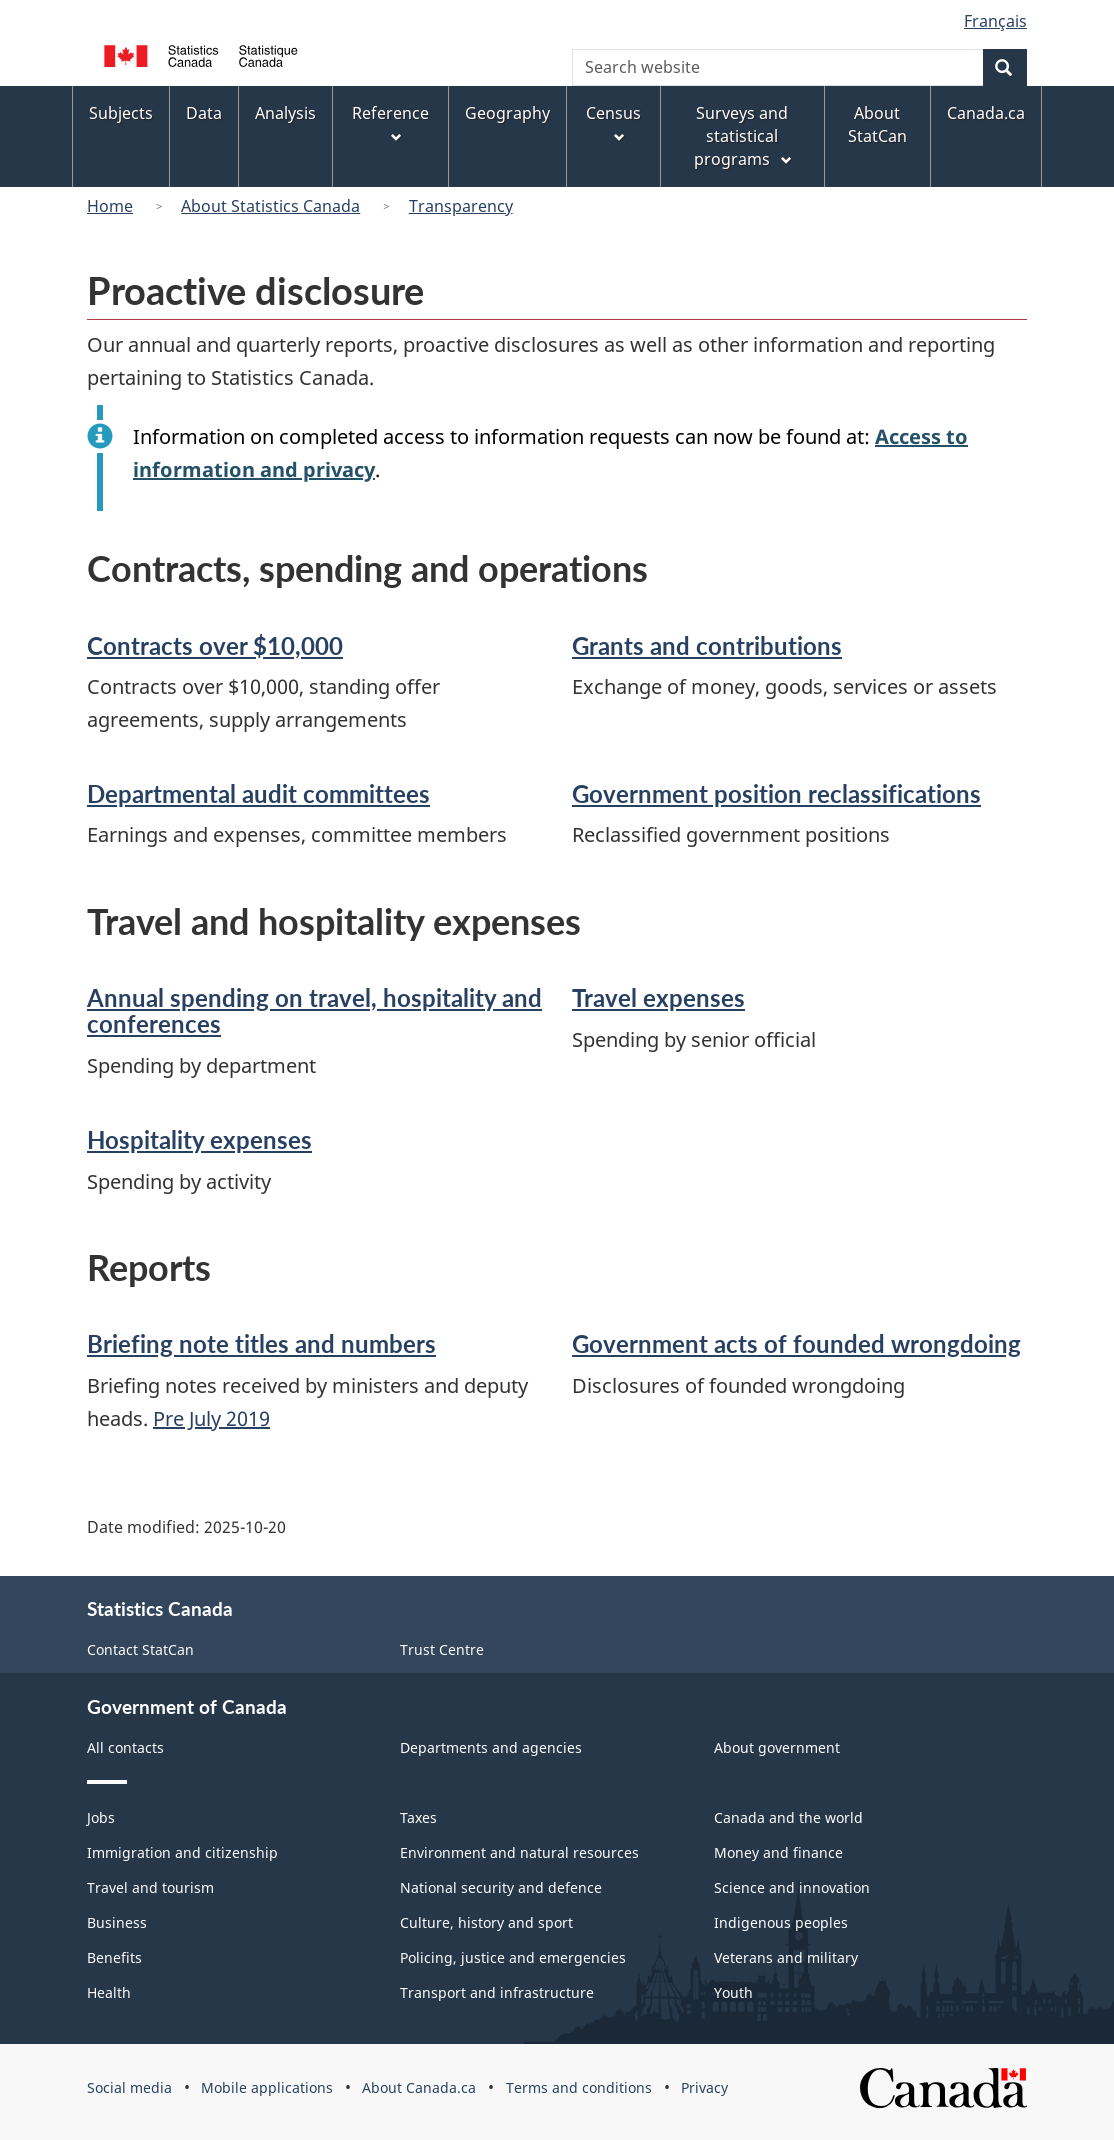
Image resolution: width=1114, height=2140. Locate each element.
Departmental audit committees (258, 793)
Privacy (704, 2087)
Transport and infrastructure (497, 1992)
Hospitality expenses (199, 1139)
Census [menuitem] (613, 124)
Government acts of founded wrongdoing (796, 1343)
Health (109, 1992)
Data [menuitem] (204, 113)
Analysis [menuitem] (285, 113)
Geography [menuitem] (507, 113)
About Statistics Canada (270, 206)
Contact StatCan (140, 1649)
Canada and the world (788, 1817)
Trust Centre (442, 1649)
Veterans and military (786, 1957)
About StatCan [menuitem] (877, 124)
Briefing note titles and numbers (261, 1343)
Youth (733, 1992)
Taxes (418, 1817)
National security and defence (501, 1887)
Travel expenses (658, 997)
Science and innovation (792, 1887)
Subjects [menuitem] (121, 113)
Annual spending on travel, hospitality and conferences (314, 1010)
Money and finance (778, 1852)
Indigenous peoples (781, 1922)
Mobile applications (267, 2087)
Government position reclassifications (776, 793)
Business (117, 1922)
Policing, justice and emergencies (513, 1957)
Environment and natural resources (519, 1852)
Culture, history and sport (486, 1922)
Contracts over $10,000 (215, 645)
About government (777, 1747)
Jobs (101, 1817)
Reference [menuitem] (390, 124)
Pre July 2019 (211, 1418)
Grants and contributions (707, 645)
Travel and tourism (150, 1887)
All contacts (125, 1747)
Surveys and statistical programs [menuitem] (744, 136)
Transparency (461, 206)
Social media (129, 2087)
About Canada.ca (419, 2087)
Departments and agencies (491, 1747)
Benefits (114, 1957)
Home (110, 206)
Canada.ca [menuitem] (986, 113)
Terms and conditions (579, 2087)
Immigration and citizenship (182, 1852)
